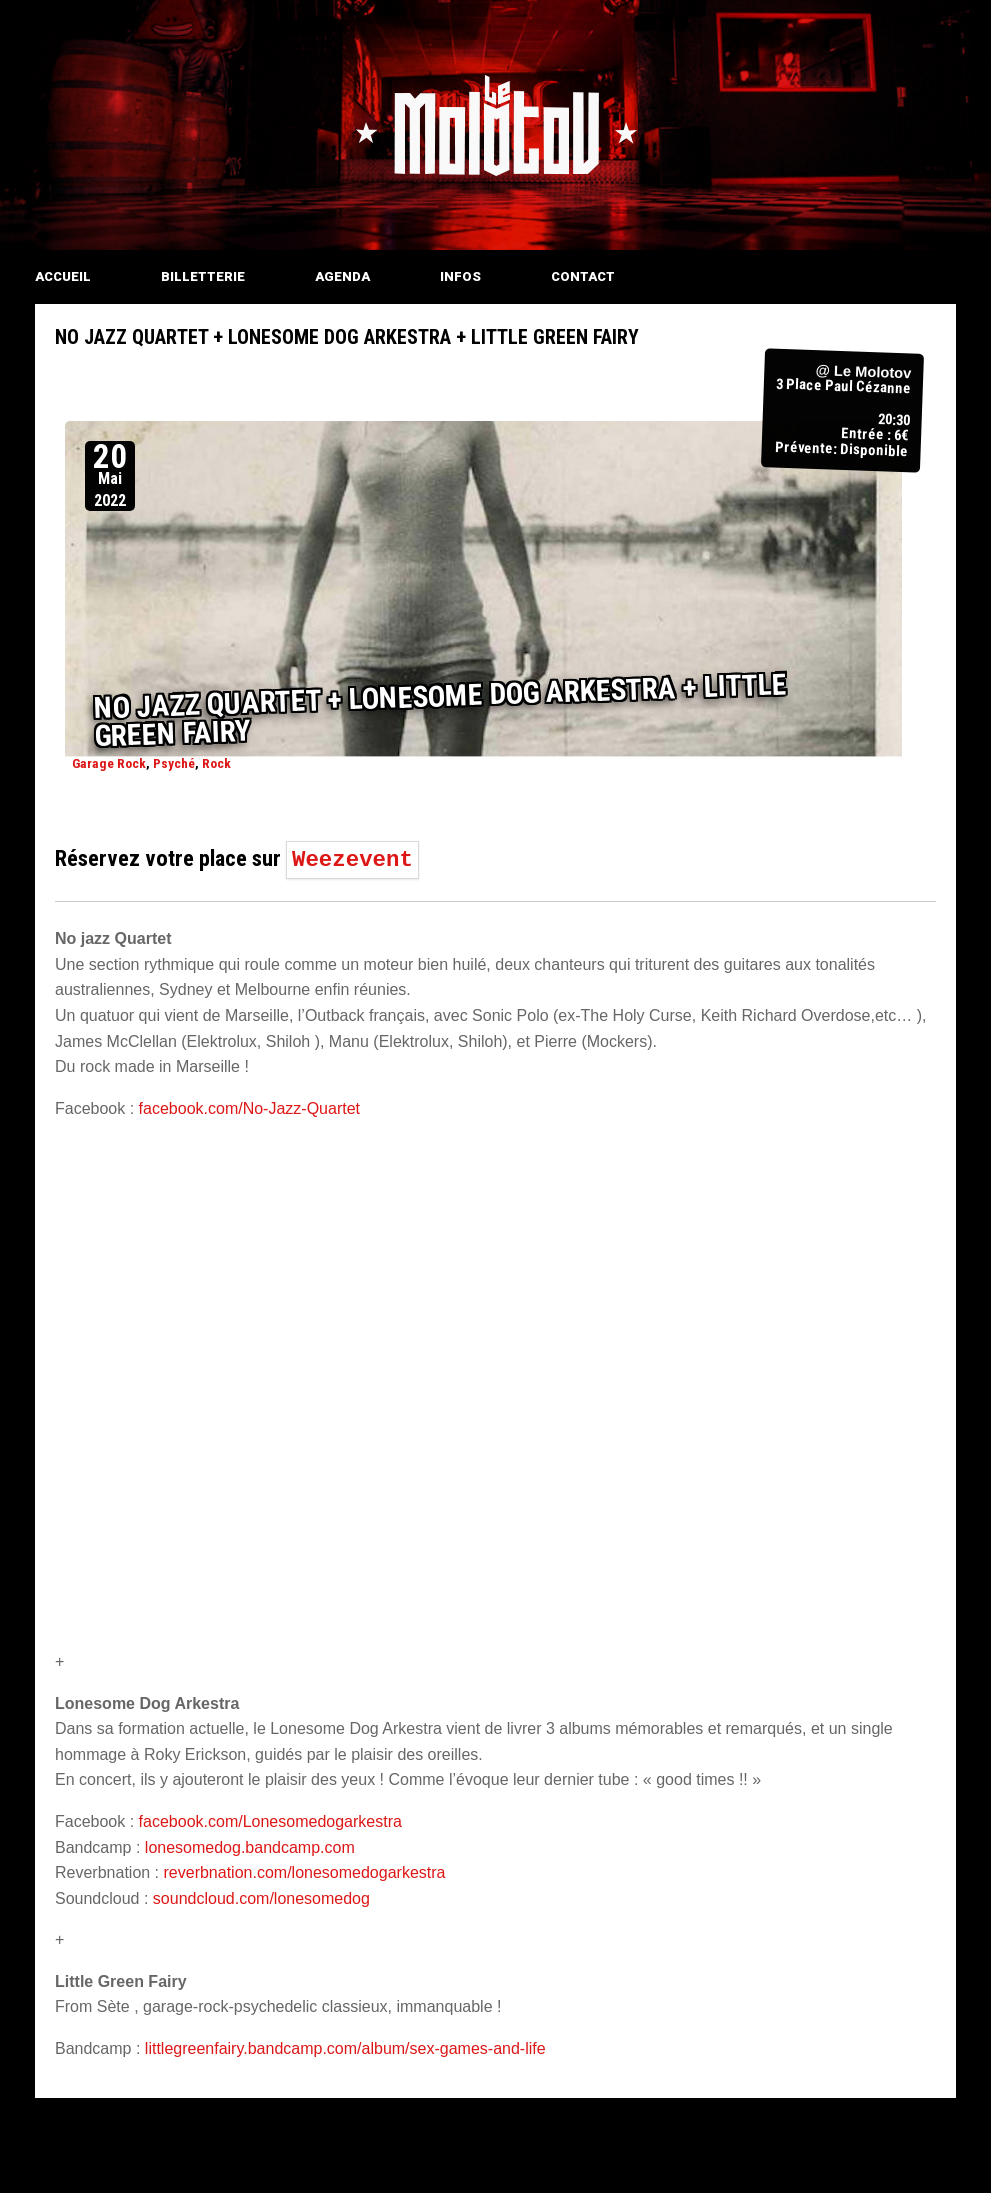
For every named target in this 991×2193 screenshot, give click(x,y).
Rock (216, 763)
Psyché (174, 763)
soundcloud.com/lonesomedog (261, 1898)
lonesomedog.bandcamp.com (250, 1847)
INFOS (460, 276)
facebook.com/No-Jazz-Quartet (249, 1108)
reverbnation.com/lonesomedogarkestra (305, 1872)
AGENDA (342, 276)
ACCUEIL (63, 276)
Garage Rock (109, 763)
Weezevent (352, 860)
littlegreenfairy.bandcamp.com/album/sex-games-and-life (345, 2048)
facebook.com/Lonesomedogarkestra (270, 1821)
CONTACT (583, 276)
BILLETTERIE (203, 276)
